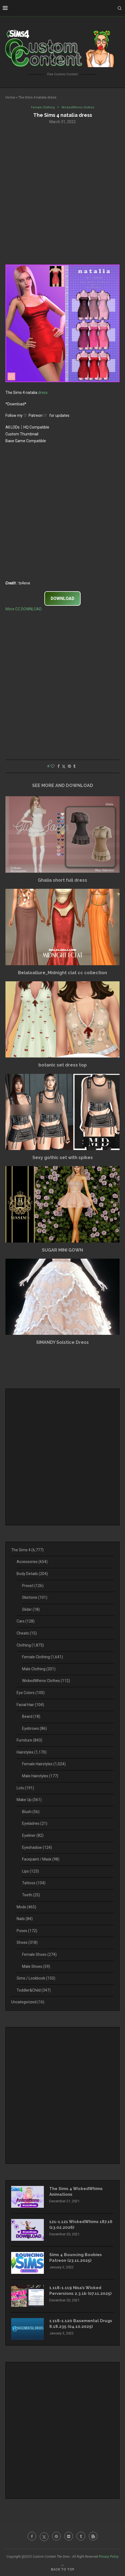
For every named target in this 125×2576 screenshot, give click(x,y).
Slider (31, 1609)
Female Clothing (42, 1657)
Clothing (30, 1645)
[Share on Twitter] (64, 766)
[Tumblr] (81, 2536)
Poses (27, 1931)
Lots (25, 1788)
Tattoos (33, 1883)
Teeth (31, 1895)
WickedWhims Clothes (46, 1680)
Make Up (29, 1799)
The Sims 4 (27, 1550)
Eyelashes (34, 1823)
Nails (25, 1919)
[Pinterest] (56, 2536)
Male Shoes (36, 1966)
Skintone (34, 1597)
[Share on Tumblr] (74, 766)
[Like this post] (52, 766)
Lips (30, 1871)
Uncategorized (27, 2002)
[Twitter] (44, 2536)
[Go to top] (62, 2569)
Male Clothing (39, 1669)
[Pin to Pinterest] (69, 766)
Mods (26, 1907)
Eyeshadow (37, 1847)
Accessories (32, 1561)
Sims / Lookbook (36, 1978)
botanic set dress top (62, 1065)
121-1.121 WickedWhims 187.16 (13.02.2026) (80, 2224)
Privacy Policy (109, 2557)
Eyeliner (33, 1835)
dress (43, 392)
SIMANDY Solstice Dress (62, 1342)
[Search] (119, 8)
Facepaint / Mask (40, 1859)
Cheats (27, 1633)
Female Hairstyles (44, 1764)
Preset (33, 1585)
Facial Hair (30, 1705)
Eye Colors (31, 1692)
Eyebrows (34, 1728)
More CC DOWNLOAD (23, 609)
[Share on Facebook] (58, 766)
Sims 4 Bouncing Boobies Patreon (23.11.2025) (75, 2257)
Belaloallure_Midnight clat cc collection (62, 972)
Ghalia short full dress (62, 880)
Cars (26, 1621)
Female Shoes (39, 1954)
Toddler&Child (34, 1990)
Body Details (32, 1573)
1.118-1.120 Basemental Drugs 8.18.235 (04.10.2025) (80, 2323)
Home (10, 97)
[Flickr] (68, 2536)
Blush (30, 1812)
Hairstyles (32, 1752)
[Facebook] (32, 2536)
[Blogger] (93, 2536)
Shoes (27, 1942)
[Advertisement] (62, 193)
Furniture (29, 1740)
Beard (31, 1716)
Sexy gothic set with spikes (62, 1157)
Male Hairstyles (40, 1776)
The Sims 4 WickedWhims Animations (76, 2191)
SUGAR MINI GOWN (62, 1250)
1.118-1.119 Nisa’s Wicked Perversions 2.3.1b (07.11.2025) (80, 2290)
